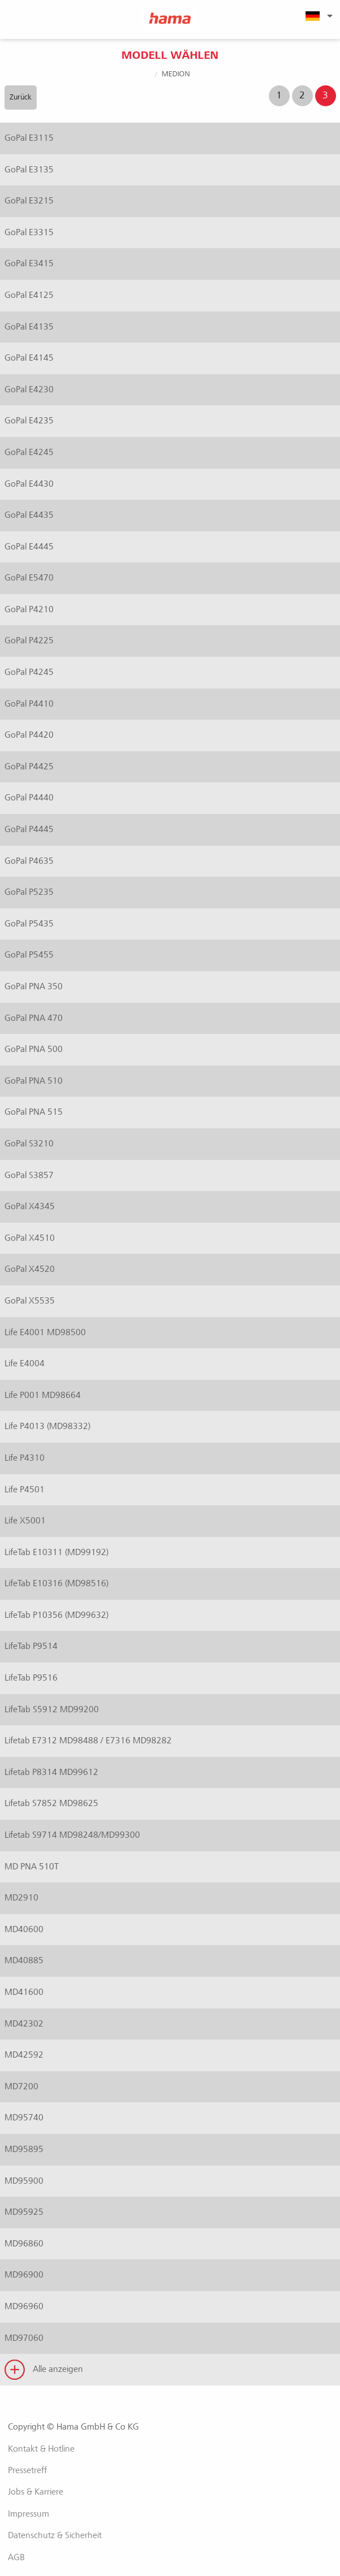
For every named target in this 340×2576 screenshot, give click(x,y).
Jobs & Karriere (35, 2492)
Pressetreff (27, 2470)
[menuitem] (317, 16)
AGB (16, 2557)
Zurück (21, 97)
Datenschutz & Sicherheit (55, 2535)
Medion (176, 74)
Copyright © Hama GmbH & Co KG (73, 2427)
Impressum (28, 2514)
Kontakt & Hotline (41, 2449)
